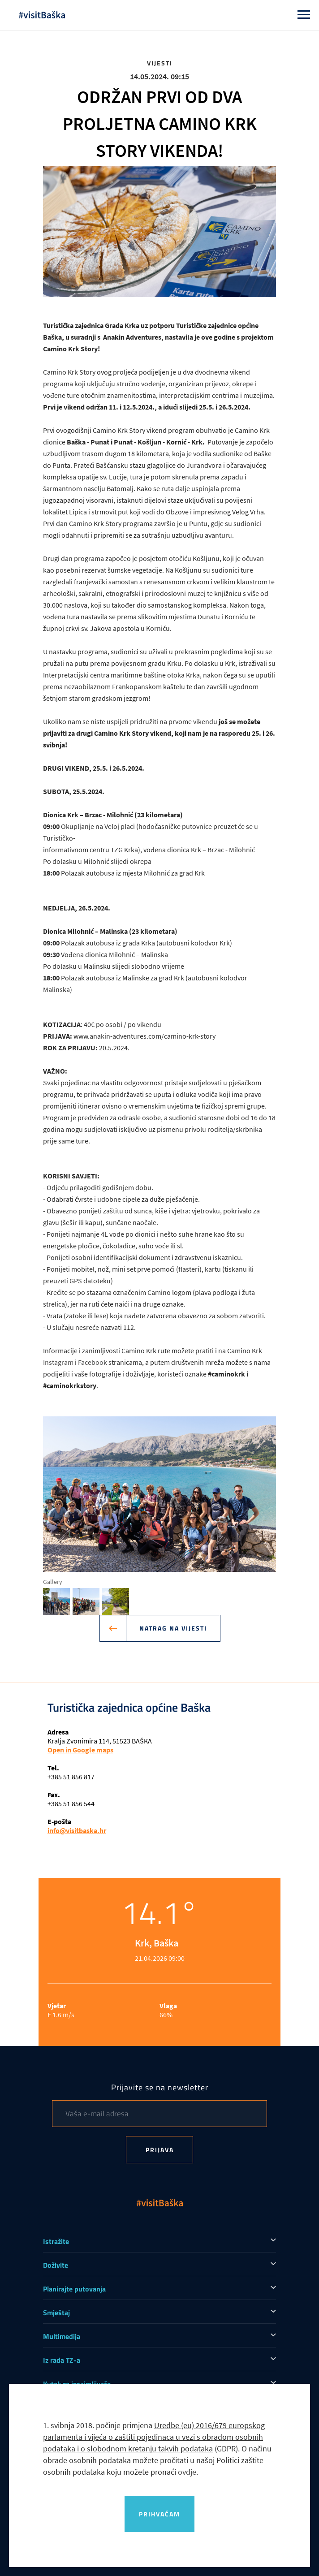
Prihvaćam (159, 2514)
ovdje (187, 2472)
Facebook (93, 1362)
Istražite (56, 2241)
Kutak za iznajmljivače (77, 2383)
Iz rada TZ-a (61, 2360)
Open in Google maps (80, 1749)
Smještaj (56, 2312)
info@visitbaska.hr (76, 1830)
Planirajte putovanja (74, 2288)
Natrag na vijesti (166, 1628)
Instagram (59, 1362)
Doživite (55, 2265)
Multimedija (61, 2336)
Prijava (160, 2149)
